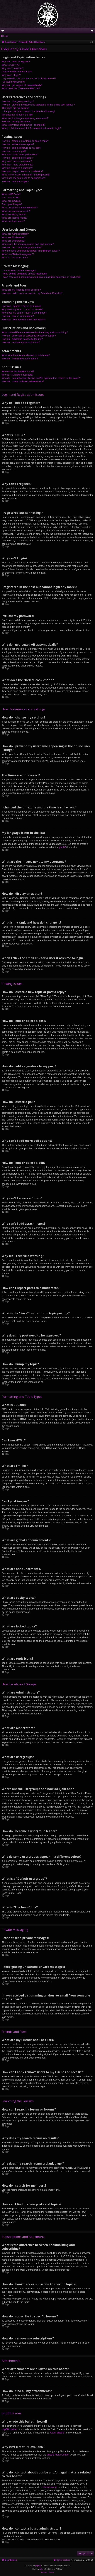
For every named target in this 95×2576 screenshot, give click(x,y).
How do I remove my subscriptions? (21, 342)
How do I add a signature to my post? (21, 147)
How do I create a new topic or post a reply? (25, 141)
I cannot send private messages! (19, 270)
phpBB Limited (9, 2429)
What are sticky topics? (14, 214)
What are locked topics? (14, 217)
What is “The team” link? (15, 257)
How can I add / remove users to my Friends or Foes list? (32, 293)
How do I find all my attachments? (20, 358)
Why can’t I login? (11, 75)
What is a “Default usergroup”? (18, 254)
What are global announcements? (20, 207)
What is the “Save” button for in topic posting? (26, 174)
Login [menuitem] (93, 31)
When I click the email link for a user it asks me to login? (31, 128)
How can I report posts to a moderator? (22, 171)
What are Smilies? (11, 201)
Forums (3, 31)
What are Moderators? (14, 237)
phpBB (62, 847)
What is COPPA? (11, 64)
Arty (41, 2569)
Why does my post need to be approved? (23, 178)
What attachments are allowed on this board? (26, 355)
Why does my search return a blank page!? (25, 312)
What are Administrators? (15, 233)
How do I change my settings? (18, 101)
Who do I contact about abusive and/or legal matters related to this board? (41, 378)
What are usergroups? (14, 240)
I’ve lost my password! (13, 81)
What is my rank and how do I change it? (23, 124)
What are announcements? (16, 211)
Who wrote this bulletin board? (18, 371)
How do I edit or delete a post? (18, 144)
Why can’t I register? (13, 68)
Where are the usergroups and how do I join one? (28, 244)
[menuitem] (61, 2560)
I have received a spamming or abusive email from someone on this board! (41, 277)
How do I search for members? (18, 316)
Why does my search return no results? (22, 309)
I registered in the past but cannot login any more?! (29, 78)
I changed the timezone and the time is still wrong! (28, 111)
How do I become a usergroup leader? (22, 247)
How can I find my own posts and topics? (23, 319)
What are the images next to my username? (25, 118)
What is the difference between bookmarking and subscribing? (35, 332)
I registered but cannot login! (17, 71)
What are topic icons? (13, 221)
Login (5, 36)
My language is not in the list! (17, 114)
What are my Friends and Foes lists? (21, 289)
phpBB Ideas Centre (58, 2454)
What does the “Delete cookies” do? (21, 88)
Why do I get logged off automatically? (22, 85)
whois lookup (50, 2487)
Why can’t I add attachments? (17, 164)
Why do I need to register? (16, 61)
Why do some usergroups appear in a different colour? (31, 250)
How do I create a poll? (14, 151)
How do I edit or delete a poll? (17, 157)
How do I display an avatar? (16, 121)
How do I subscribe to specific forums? (22, 339)
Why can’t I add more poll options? (20, 154)
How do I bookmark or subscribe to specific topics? (29, 335)
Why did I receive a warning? (17, 168)
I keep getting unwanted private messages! (24, 273)
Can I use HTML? (11, 197)
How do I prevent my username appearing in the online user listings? (38, 104)
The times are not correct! (15, 108)
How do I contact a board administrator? (23, 381)
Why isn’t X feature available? (17, 374)
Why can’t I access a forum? (17, 161)
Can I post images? (12, 204)
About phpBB (57, 2432)
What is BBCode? (11, 194)
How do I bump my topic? (15, 181)
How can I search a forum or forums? (21, 306)
